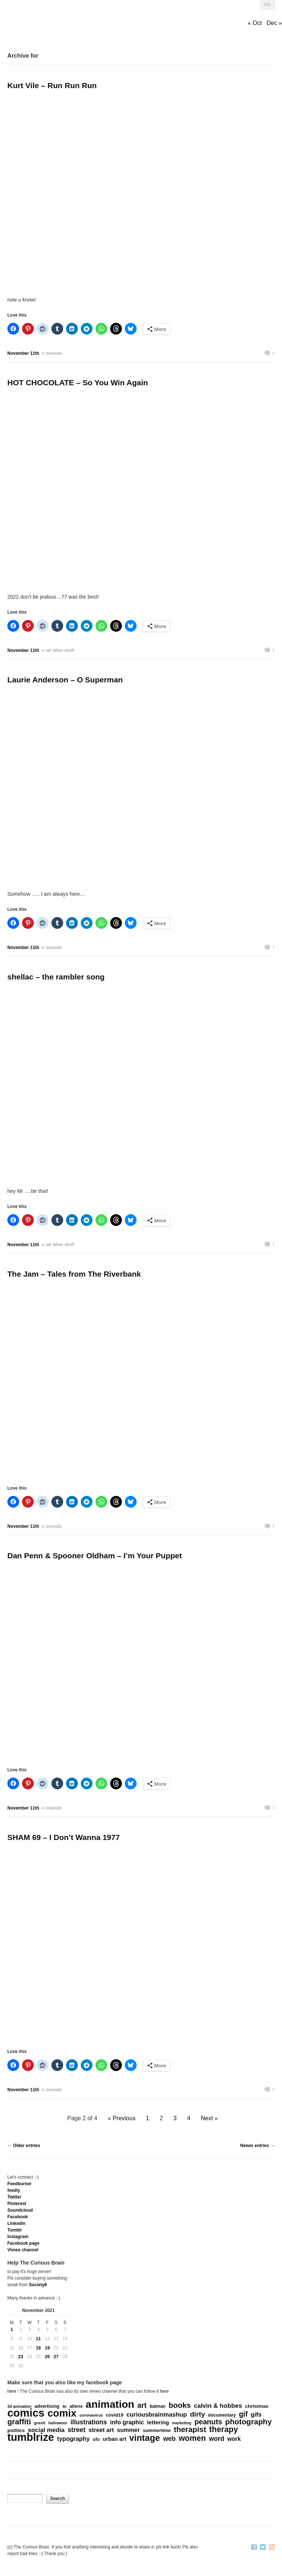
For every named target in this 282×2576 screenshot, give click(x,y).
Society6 (38, 2284)
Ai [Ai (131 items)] (64, 2406)
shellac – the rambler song (56, 977)
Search (57, 2498)
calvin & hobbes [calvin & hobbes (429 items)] (218, 2406)
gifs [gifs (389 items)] (256, 2414)
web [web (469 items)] (169, 2438)
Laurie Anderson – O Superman (65, 679)
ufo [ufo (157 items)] (96, 2439)
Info (267, 5)
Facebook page (23, 2243)
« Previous (121, 2118)
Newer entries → (257, 2145)
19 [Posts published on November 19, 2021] (47, 2347)
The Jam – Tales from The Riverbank (74, 1274)
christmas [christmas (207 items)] (257, 2406)
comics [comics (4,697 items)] (25, 2413)
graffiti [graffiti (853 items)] (19, 2421)
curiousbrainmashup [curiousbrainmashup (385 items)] (156, 2414)
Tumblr (14, 2230)
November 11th (23, 353)
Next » (209, 2118)
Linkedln (16, 2223)
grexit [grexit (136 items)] (40, 2423)
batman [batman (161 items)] (158, 2406)
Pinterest (16, 2203)
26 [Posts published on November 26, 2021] (47, 2356)
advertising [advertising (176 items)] (47, 2406)
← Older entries (23, 2145)
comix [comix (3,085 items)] (61, 2413)
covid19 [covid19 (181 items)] (114, 2415)
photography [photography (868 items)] (248, 2421)
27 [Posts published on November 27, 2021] (56, 2356)
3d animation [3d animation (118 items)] (19, 2406)
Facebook (17, 2216)
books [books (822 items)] (180, 2405)
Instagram (17, 2236)
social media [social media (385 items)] (46, 2430)
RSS (272, 2547)
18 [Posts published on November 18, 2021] (38, 2347)
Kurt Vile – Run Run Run (52, 85)
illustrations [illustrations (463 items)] (88, 2422)
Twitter (14, 2197)
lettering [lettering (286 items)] (158, 2422)
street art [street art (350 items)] (101, 2430)
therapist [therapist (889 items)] (190, 2429)
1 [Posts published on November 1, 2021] (12, 2329)
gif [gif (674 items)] (243, 2414)
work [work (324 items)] (234, 2439)
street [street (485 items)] (77, 2430)
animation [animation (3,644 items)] (110, 2404)
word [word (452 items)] (216, 2438)
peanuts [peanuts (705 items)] (208, 2421)
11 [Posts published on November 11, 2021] (38, 2338)
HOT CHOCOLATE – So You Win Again (77, 382)
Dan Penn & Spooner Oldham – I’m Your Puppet (94, 1555)
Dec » (274, 23)
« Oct (255, 23)
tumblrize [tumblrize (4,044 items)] (30, 2437)
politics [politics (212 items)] (16, 2430)
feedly (13, 2190)
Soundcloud (20, 2210)
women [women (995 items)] (192, 2438)
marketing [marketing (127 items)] (181, 2423)
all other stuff (60, 650)
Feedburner (19, 2183)
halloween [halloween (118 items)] (58, 2423)
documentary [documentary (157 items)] (222, 2415)
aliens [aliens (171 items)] (76, 2406)
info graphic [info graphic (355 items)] (127, 2422)
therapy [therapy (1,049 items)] (223, 2429)
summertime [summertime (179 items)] (157, 2430)
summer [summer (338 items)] (128, 2430)
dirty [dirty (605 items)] (197, 2414)
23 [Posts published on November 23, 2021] (20, 2356)
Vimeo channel (22, 2249)
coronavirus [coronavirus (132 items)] (91, 2415)
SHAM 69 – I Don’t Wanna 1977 (63, 1837)
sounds (54, 353)
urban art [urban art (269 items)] (114, 2439)
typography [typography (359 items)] (73, 2438)
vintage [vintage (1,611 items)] (144, 2438)
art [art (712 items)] (142, 2405)
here (11, 2391)
